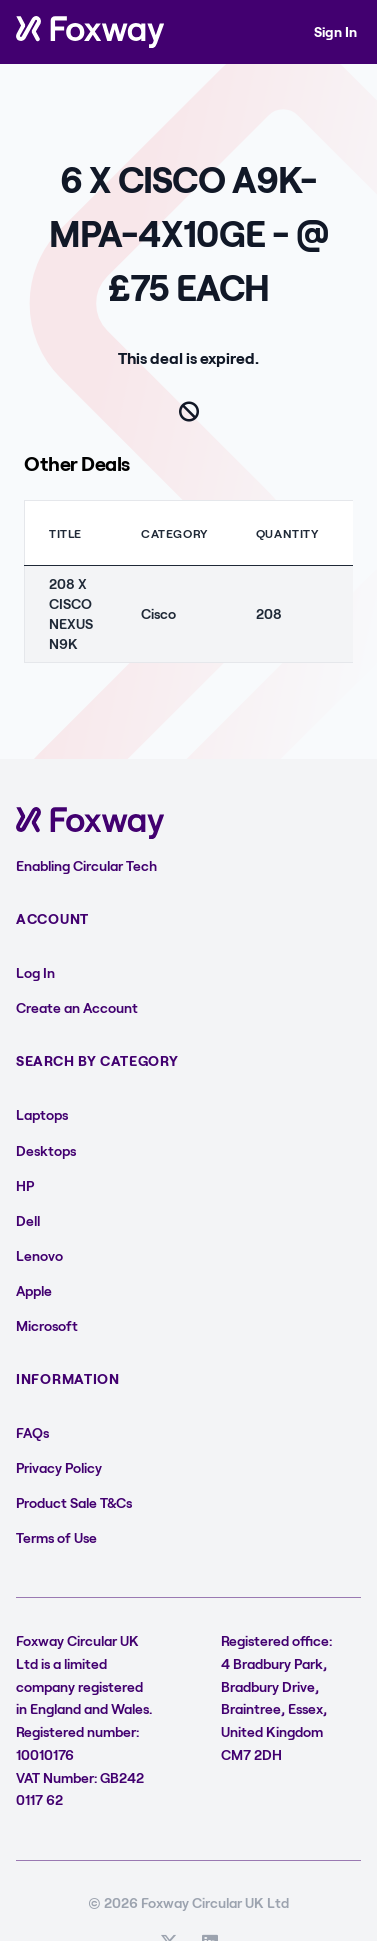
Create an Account (77, 1007)
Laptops (42, 1114)
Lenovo (39, 1255)
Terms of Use (56, 1537)
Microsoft (47, 1325)
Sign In (335, 31)
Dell (28, 1220)
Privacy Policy (59, 1467)
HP (25, 1185)
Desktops (46, 1150)
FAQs (32, 1432)
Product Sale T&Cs (74, 1502)
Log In (35, 972)
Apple (34, 1290)
